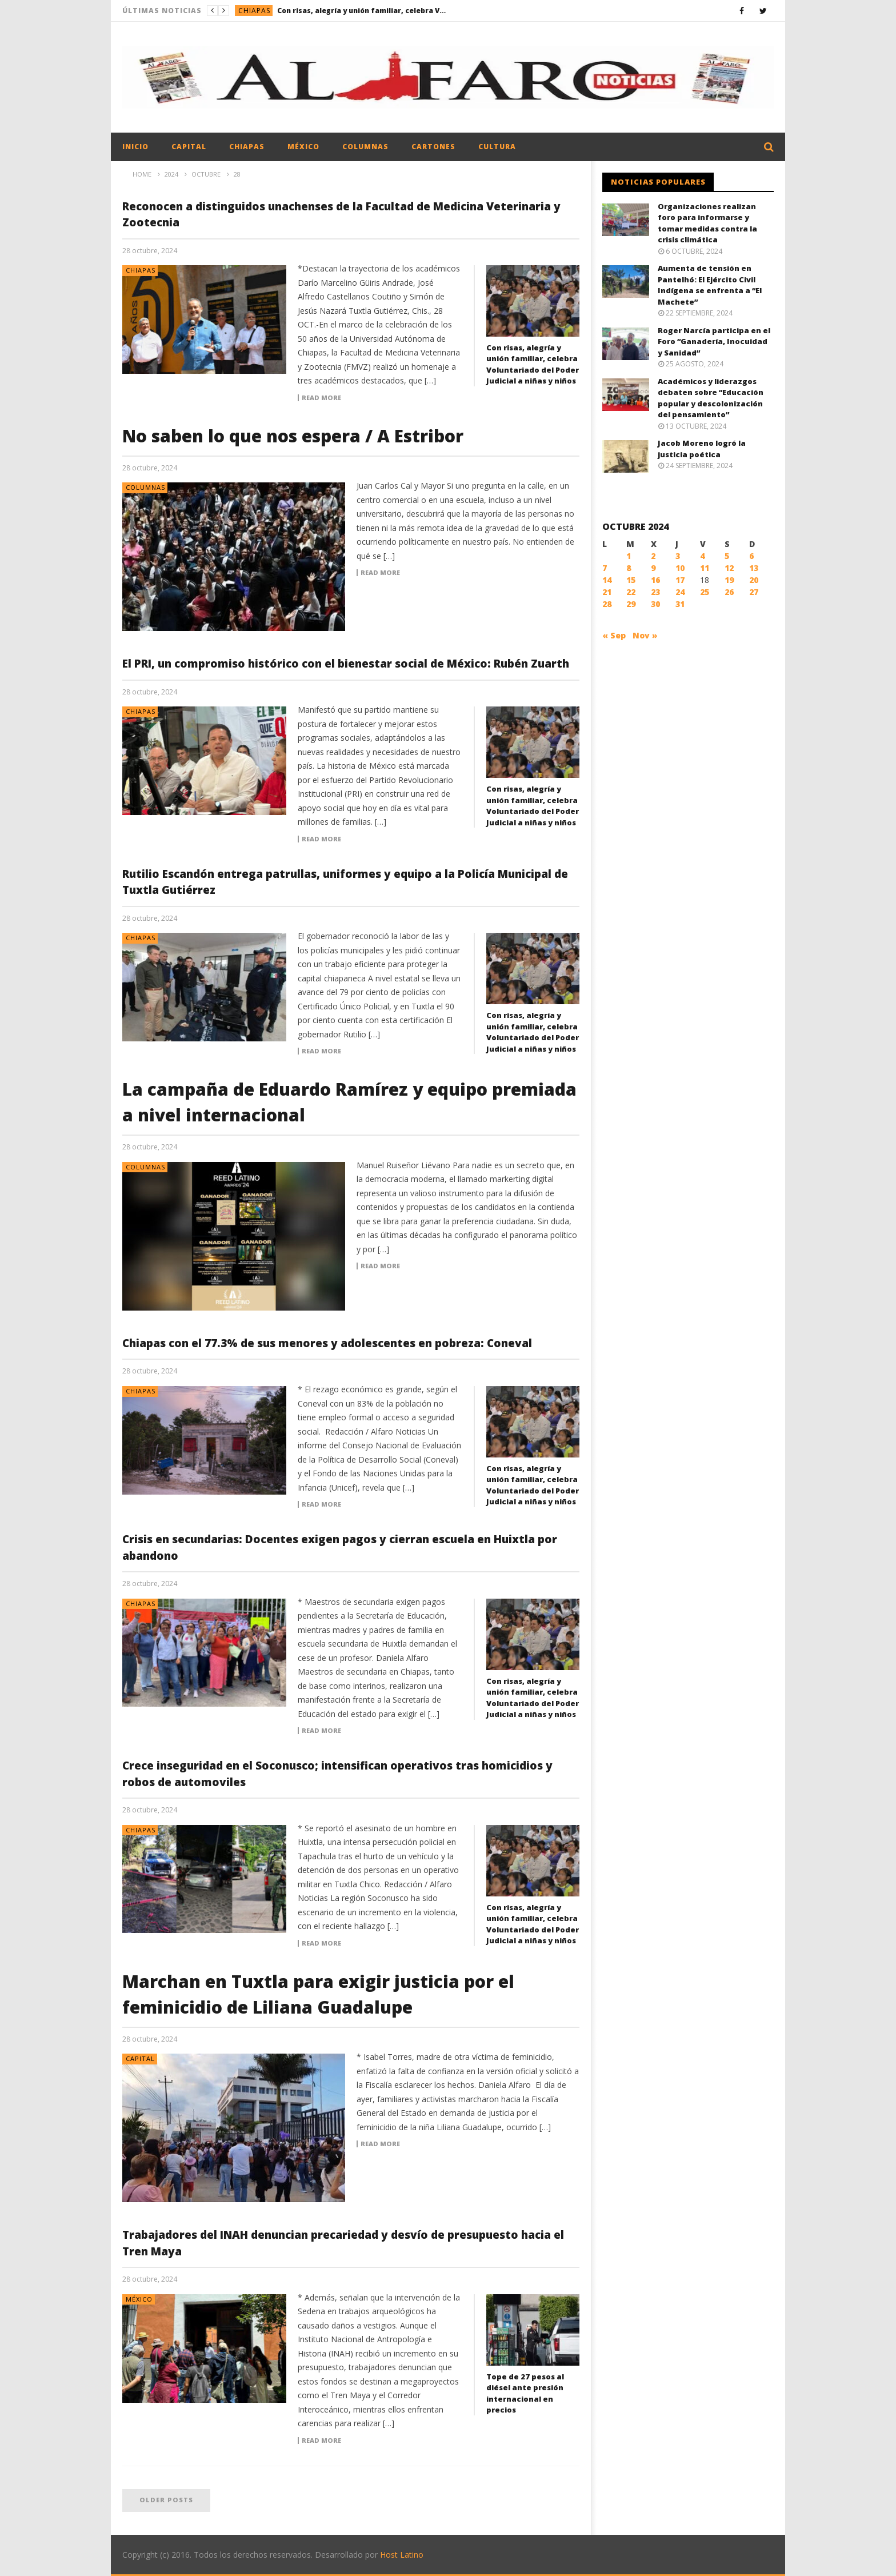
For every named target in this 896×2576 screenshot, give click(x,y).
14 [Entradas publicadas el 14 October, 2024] (606, 579)
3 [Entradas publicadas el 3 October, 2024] (677, 555)
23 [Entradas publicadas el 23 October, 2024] (655, 591)
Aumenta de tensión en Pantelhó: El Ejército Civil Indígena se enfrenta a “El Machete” (710, 285)
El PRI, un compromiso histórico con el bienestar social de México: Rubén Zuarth (345, 663)
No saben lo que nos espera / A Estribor (292, 436)
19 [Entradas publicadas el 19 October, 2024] (729, 579)
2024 (171, 174)
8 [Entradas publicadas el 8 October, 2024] (628, 567)
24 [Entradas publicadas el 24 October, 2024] (680, 591)
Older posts (166, 2499)
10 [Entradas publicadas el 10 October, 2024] (680, 567)
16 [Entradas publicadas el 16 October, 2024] (655, 579)
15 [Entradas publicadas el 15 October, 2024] (630, 579)
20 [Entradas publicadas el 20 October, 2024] (753, 579)
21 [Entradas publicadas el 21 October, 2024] (606, 591)
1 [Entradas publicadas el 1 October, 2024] (628, 555)
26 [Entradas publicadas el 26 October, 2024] (729, 591)
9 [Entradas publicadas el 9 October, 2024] (653, 567)
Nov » (645, 635)
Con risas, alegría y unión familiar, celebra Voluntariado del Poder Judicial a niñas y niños (363, 10)
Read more (321, 397)
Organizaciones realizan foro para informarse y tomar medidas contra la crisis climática (707, 223)
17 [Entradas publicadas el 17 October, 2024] (680, 579)
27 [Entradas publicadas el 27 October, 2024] (753, 591)
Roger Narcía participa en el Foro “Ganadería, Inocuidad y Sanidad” (714, 341)
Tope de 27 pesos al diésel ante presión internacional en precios (525, 2393)
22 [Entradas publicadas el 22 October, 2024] (630, 591)
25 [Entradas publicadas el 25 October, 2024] (704, 591)
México (303, 146)
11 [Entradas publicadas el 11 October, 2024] (704, 567)
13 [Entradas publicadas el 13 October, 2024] (753, 567)
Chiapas (254, 10)
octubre (206, 174)
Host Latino (401, 2554)
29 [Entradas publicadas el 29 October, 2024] (630, 603)
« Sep (614, 635)
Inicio (135, 146)
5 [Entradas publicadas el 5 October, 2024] (727, 555)
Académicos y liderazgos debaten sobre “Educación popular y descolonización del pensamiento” (710, 398)
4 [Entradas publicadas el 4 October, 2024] (702, 555)
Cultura (497, 146)
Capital (188, 146)
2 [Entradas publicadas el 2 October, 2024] (653, 555)
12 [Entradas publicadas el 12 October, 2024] (729, 567)
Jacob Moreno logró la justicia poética (702, 449)
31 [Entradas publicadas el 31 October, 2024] (680, 603)
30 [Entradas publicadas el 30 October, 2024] (655, 603)
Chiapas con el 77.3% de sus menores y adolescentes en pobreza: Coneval (327, 1343)
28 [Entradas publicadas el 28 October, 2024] (606, 603)
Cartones (433, 146)
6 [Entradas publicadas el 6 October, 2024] (751, 555)
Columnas (365, 146)
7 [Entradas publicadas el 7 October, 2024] (604, 567)
